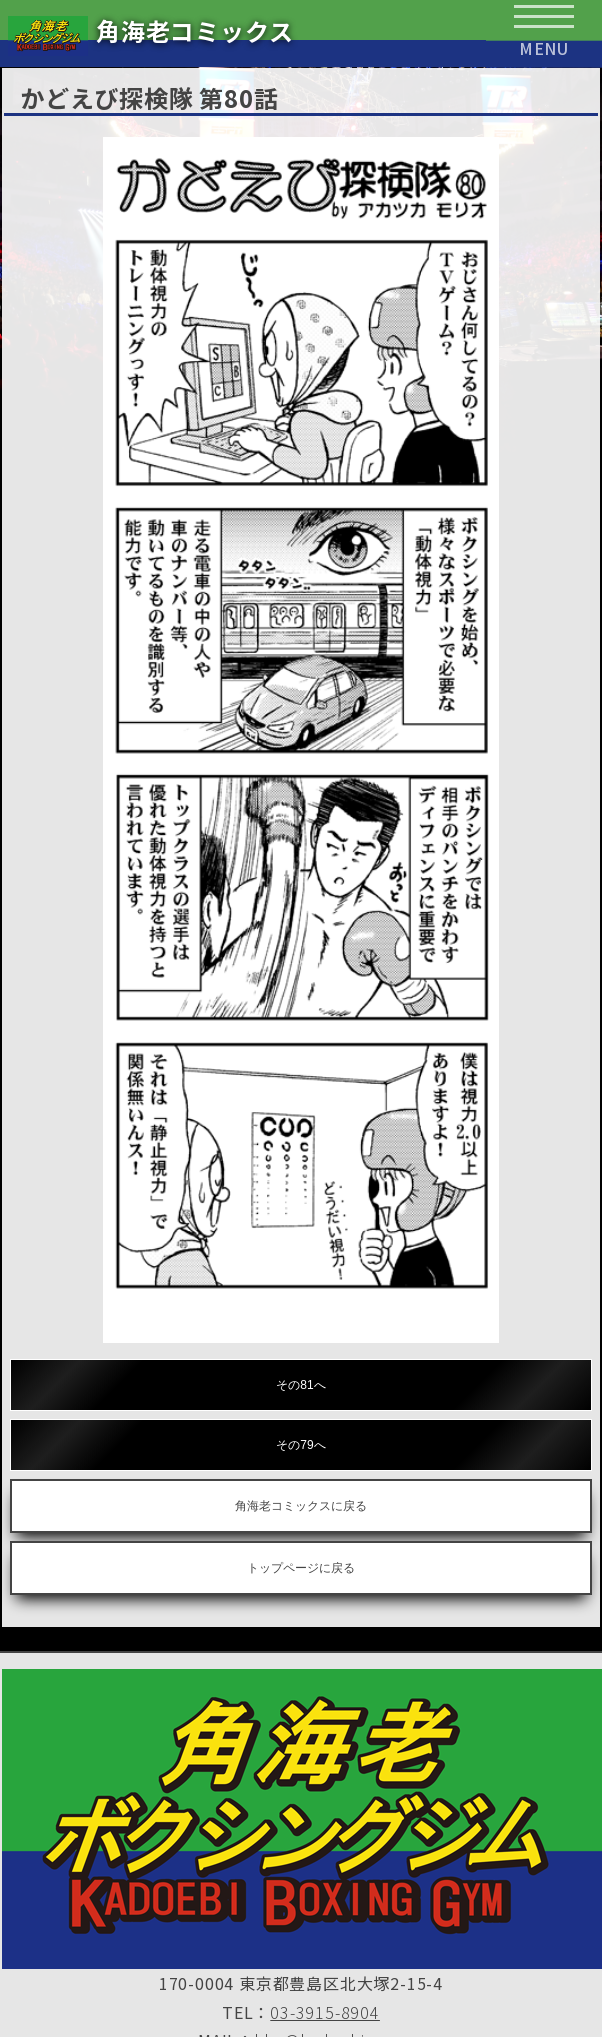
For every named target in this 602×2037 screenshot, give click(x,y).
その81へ (300, 1385)
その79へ (300, 1445)
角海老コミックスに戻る (301, 1506)
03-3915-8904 (325, 2012)
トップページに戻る (301, 1568)
